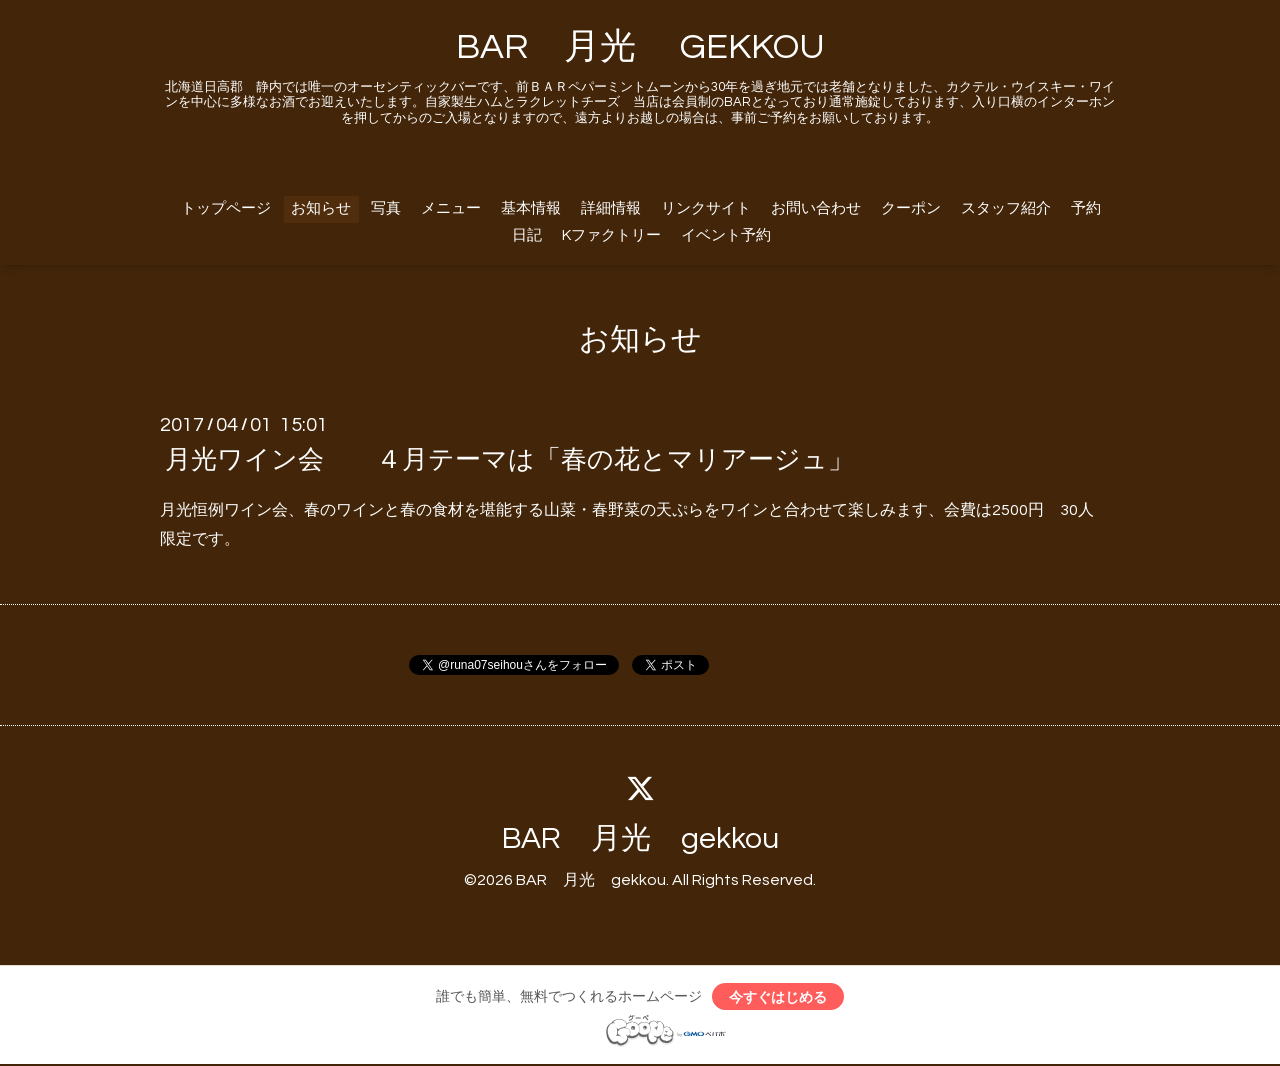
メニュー (451, 208)
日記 (527, 235)
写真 (386, 208)
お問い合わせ (816, 208)
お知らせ (321, 208)
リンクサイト (706, 208)
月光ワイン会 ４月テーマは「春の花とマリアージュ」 (509, 460)
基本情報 (531, 208)
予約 (1086, 208)
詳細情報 (611, 208)
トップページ (226, 208)
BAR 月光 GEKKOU (640, 47)
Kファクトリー (611, 235)
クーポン (911, 208)
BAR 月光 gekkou (640, 838)
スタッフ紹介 (1006, 208)
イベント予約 (726, 235)
